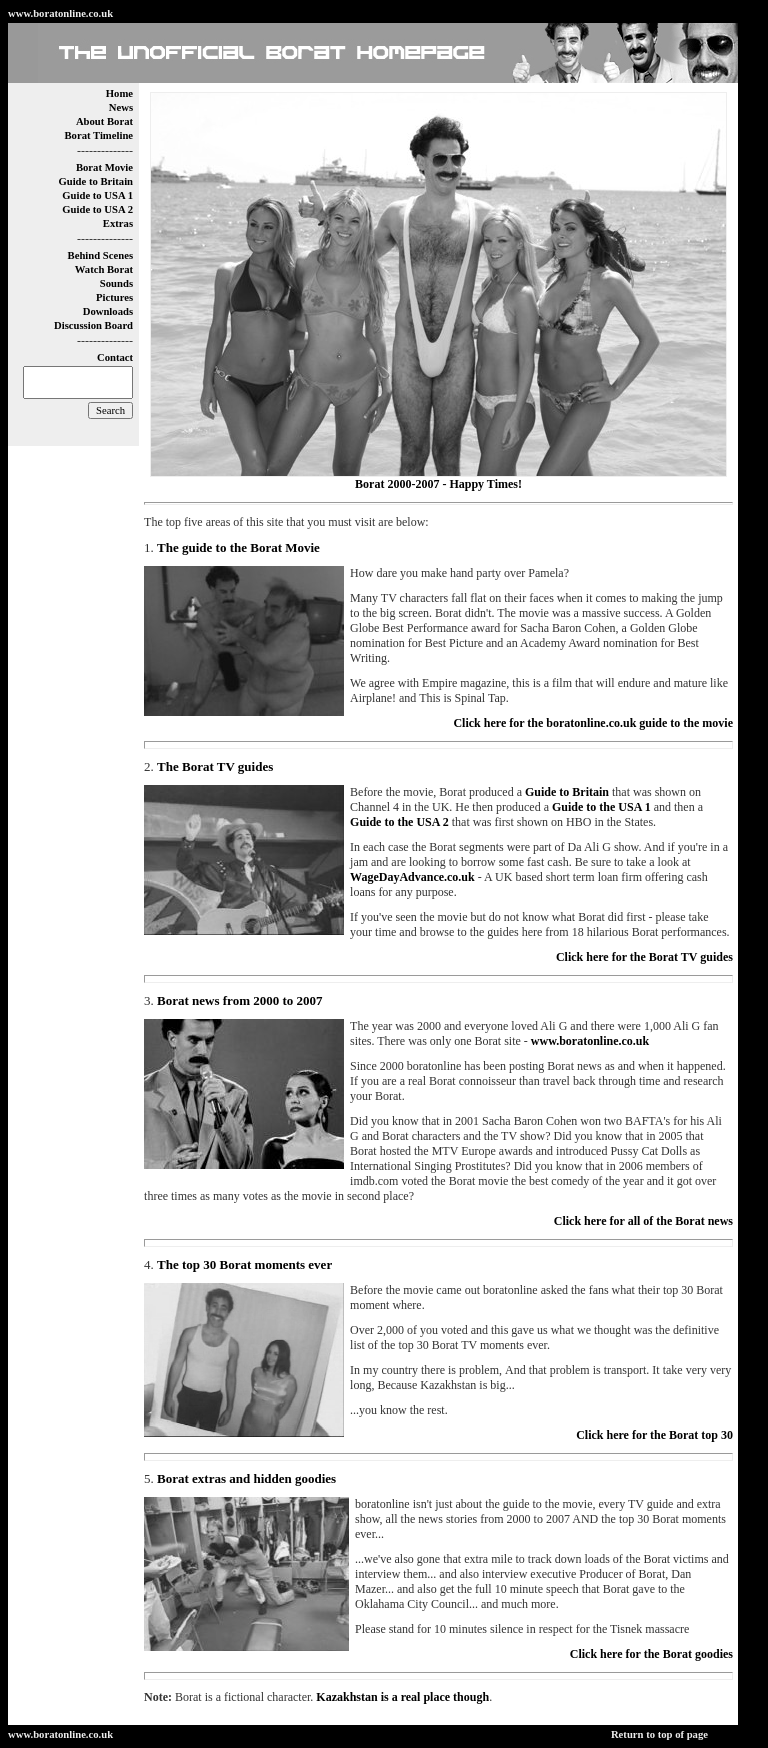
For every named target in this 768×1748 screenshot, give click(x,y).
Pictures (114, 297)
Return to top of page (659, 1734)
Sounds (116, 283)
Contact (115, 357)
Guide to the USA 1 (601, 807)
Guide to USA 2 (97, 209)
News (121, 107)
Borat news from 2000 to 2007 (240, 1000)
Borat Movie (104, 167)
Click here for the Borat (651, 1654)
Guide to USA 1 (97, 195)
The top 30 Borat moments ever (244, 1264)
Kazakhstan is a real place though (402, 1697)
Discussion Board (93, 325)
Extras (118, 223)
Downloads (108, 311)
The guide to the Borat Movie (238, 547)
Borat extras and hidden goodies (246, 1478)
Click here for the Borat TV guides (644, 957)
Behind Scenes (100, 255)
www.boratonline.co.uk (60, 13)
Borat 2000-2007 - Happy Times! (438, 484)
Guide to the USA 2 (399, 822)
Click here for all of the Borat (643, 1221)
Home (119, 93)
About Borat (104, 121)
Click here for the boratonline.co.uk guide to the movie (593, 723)
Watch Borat (104, 269)
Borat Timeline (98, 135)
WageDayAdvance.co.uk (412, 877)
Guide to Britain (95, 181)
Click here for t (654, 1435)
